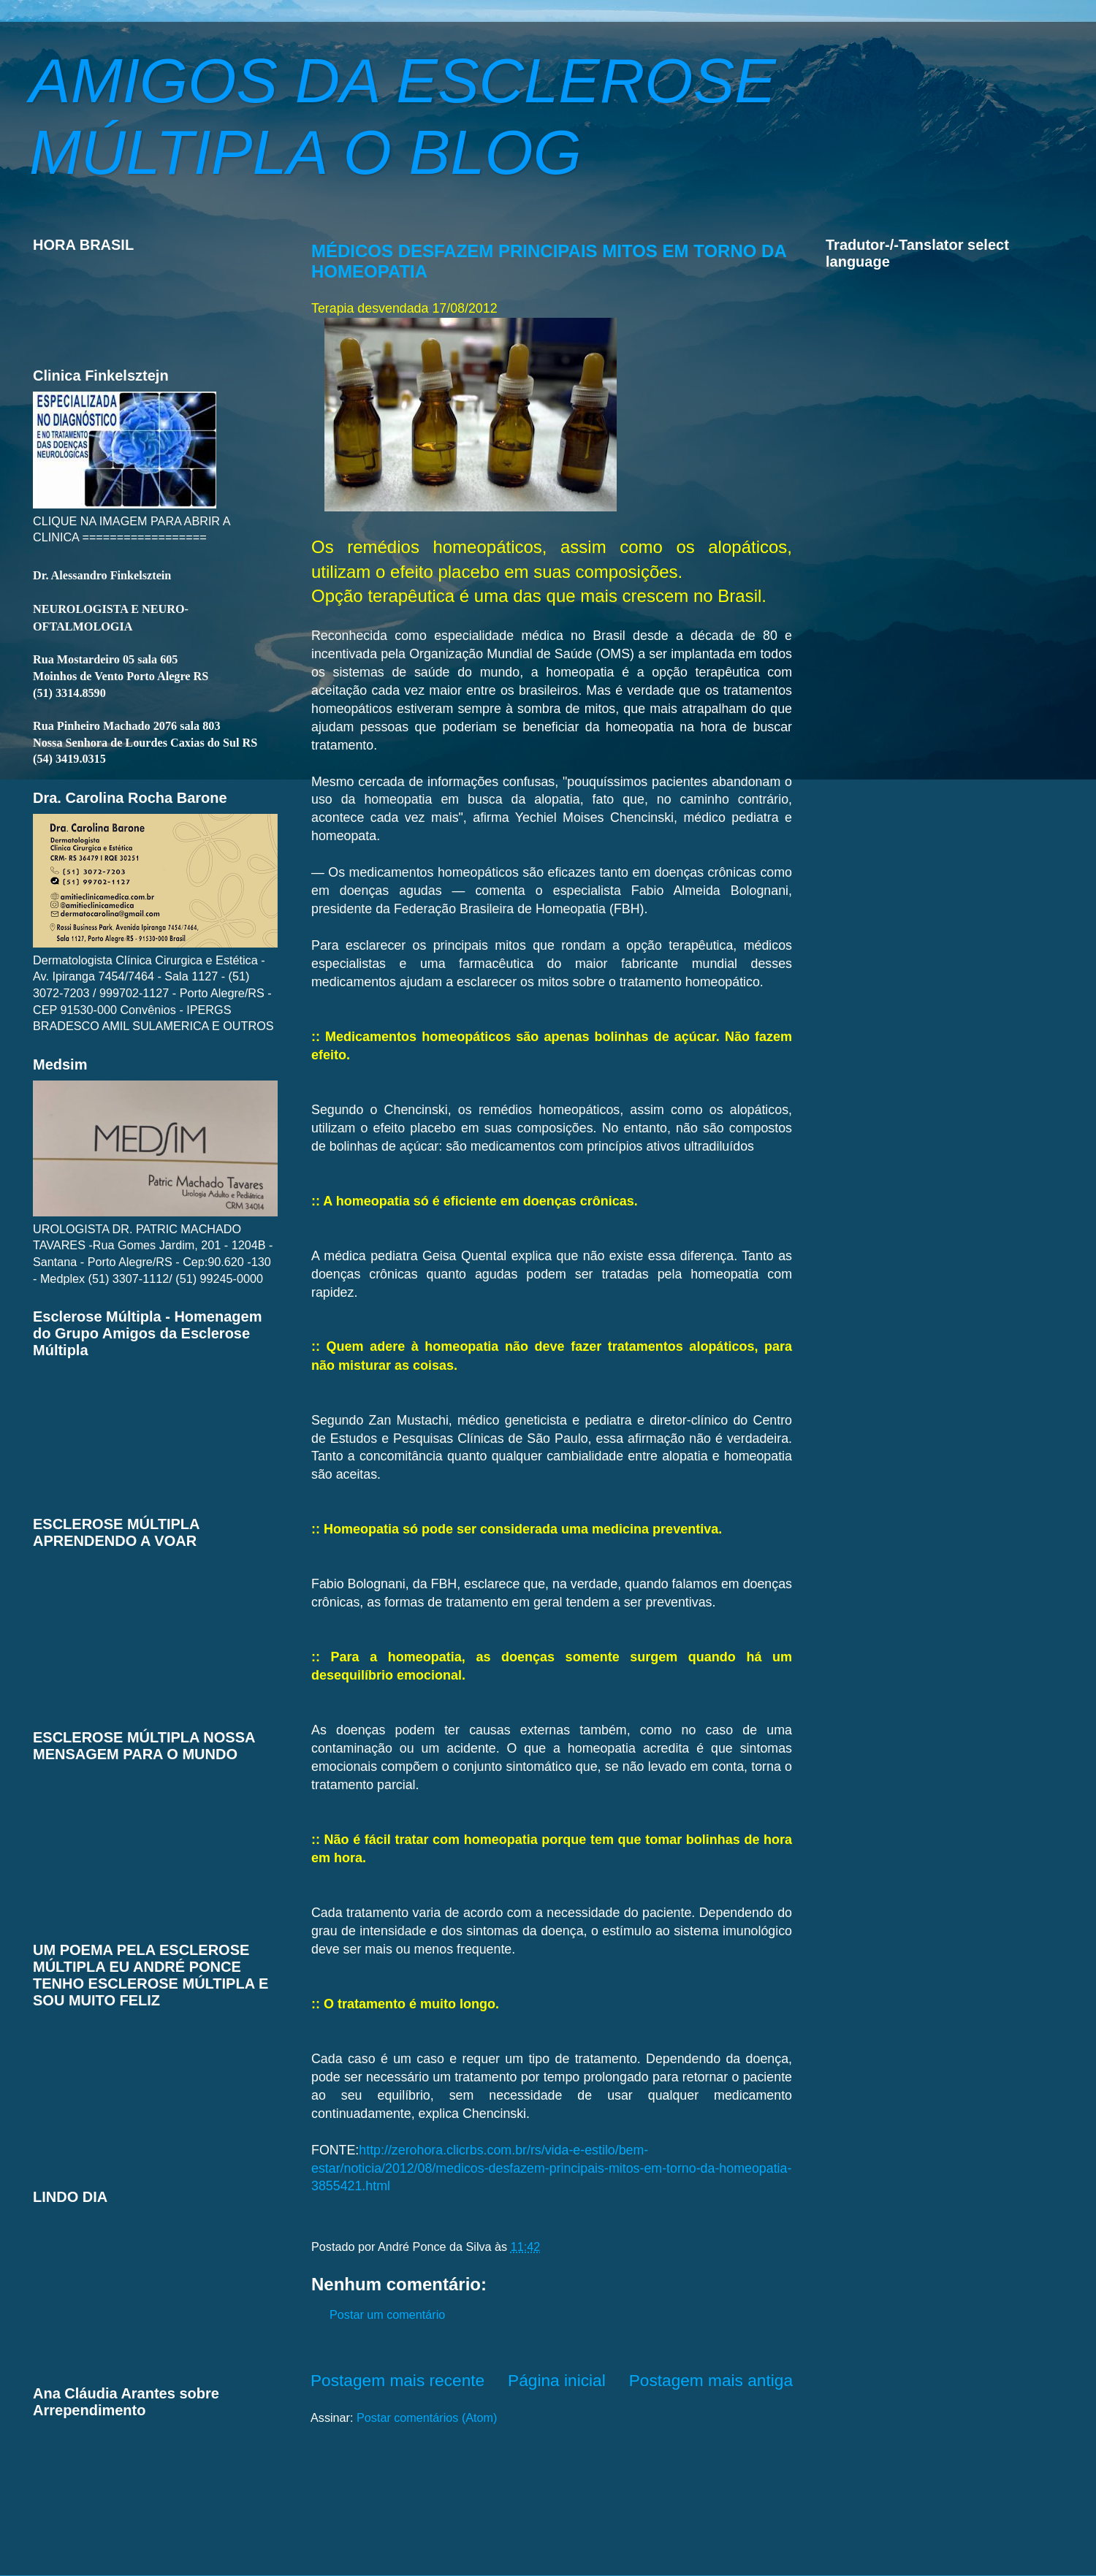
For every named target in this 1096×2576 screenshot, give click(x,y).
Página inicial (557, 2380)
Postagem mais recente (397, 2380)
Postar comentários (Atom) (427, 2417)
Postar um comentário (387, 2314)
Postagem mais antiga (711, 2380)
